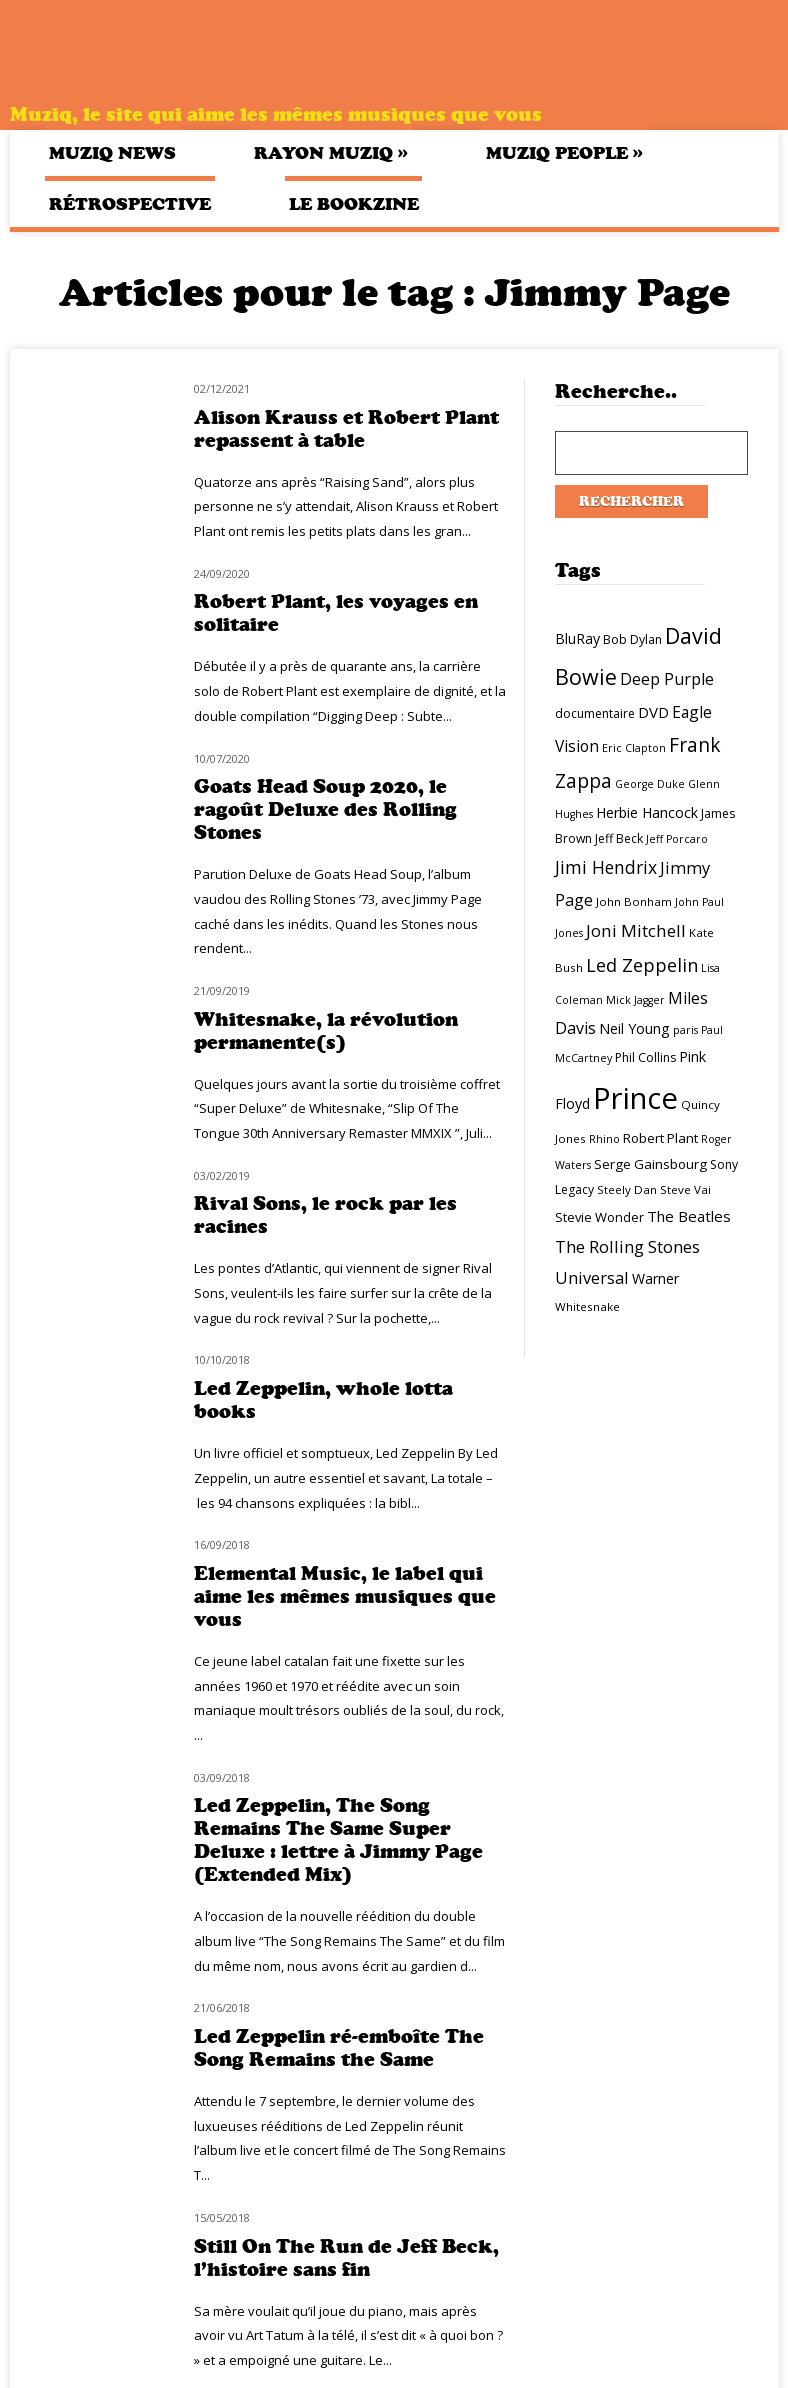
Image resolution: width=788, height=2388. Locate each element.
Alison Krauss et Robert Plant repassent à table (346, 429)
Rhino (604, 1139)
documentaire (595, 713)
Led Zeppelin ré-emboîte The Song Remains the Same (339, 2048)
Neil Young (634, 1028)
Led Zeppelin (642, 965)
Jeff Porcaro (677, 839)
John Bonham (634, 901)
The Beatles (689, 1216)
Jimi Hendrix (606, 867)
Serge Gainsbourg (650, 1164)
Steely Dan (627, 1189)
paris (685, 1030)
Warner (655, 1278)
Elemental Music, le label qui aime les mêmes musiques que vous (345, 1596)
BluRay (577, 638)
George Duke (650, 784)
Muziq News (112, 153)
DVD (653, 712)
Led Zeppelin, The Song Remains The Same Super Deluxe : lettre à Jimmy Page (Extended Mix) (338, 1840)
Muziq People (564, 152)
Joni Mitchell (636, 930)
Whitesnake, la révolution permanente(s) (326, 1031)
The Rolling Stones (627, 1246)
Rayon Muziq (331, 152)
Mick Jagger (635, 1000)
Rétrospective (130, 204)
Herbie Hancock (647, 812)
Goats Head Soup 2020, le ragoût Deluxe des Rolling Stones (325, 809)
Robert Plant (660, 1138)
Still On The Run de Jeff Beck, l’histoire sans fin (346, 2258)
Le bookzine (354, 204)
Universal (592, 1277)
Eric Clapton (634, 748)
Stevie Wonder (599, 1217)
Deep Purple (667, 679)
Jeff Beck (619, 838)
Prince (635, 1098)
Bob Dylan (632, 639)
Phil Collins (645, 1057)
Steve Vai (685, 1189)
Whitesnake (587, 1306)
